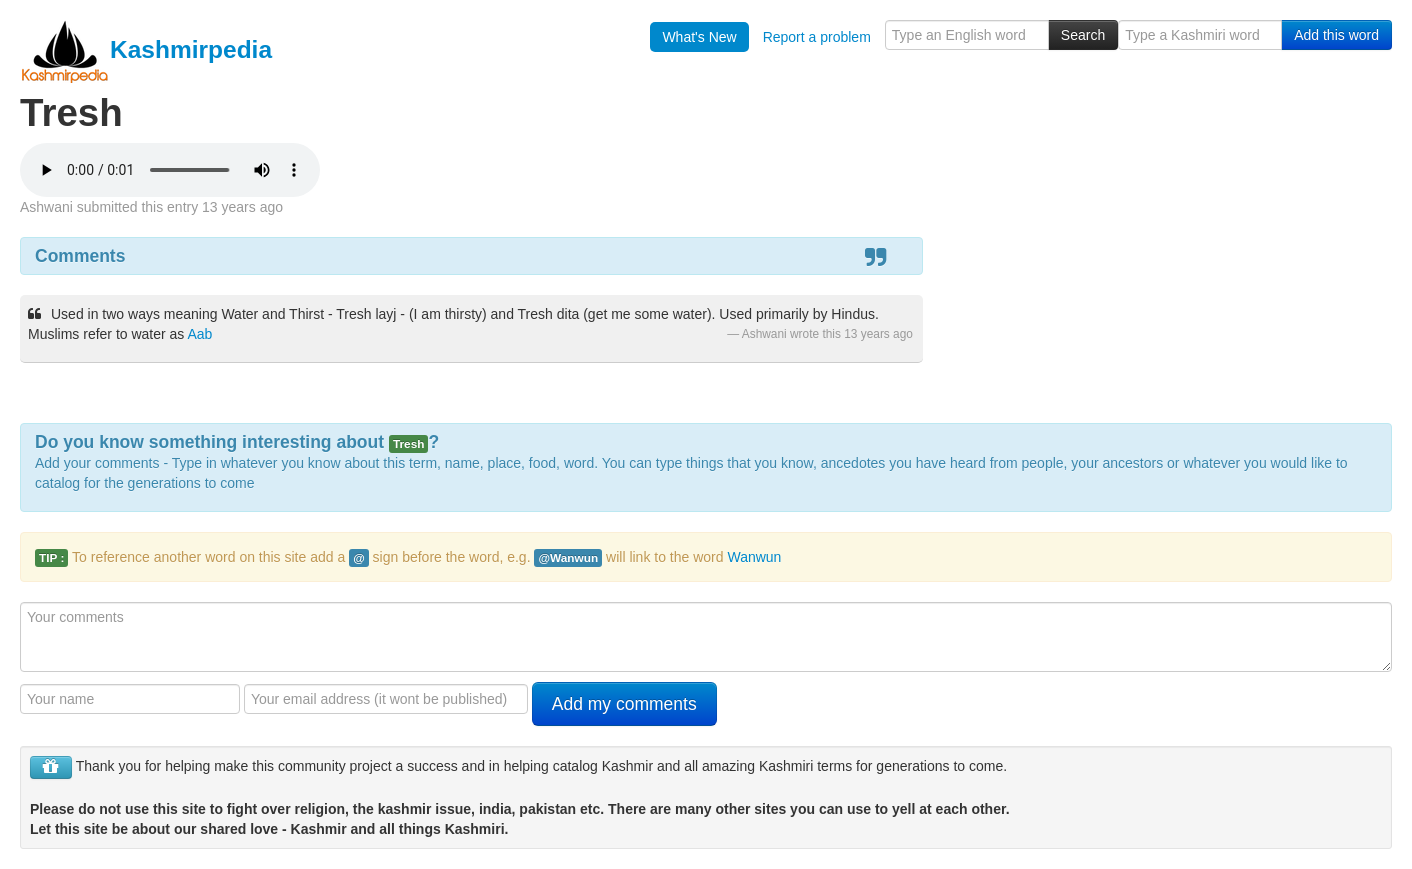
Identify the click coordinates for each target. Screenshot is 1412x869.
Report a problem (817, 37)
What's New (699, 37)
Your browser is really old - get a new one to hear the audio (170, 170)
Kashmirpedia (146, 49)
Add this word (1336, 35)
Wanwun (754, 557)
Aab (200, 334)
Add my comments (624, 704)
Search (1083, 35)
